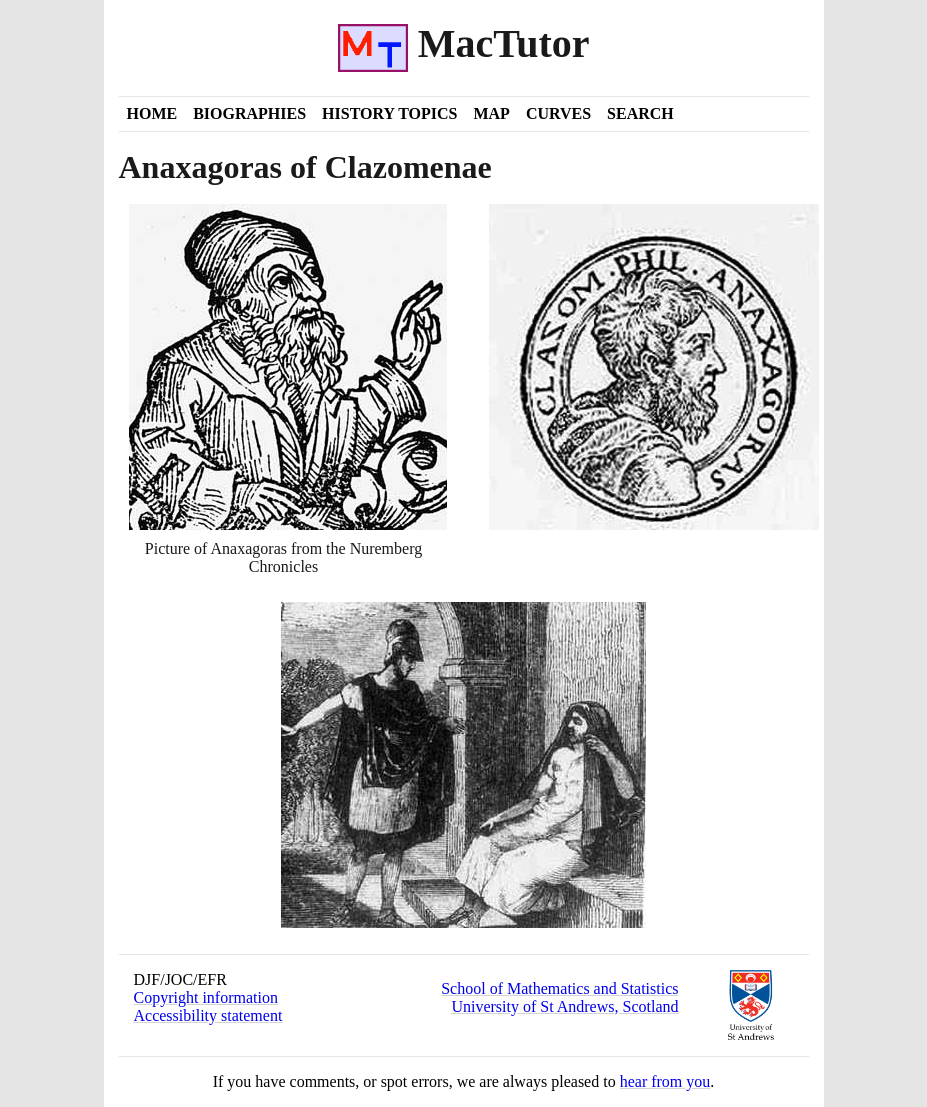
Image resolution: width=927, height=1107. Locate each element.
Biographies (249, 113)
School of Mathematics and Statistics (559, 988)
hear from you (665, 1081)
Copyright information (206, 997)
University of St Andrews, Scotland (564, 1006)
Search (640, 113)
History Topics (389, 113)
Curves (558, 113)
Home (152, 113)
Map (491, 113)
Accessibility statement (208, 1015)
